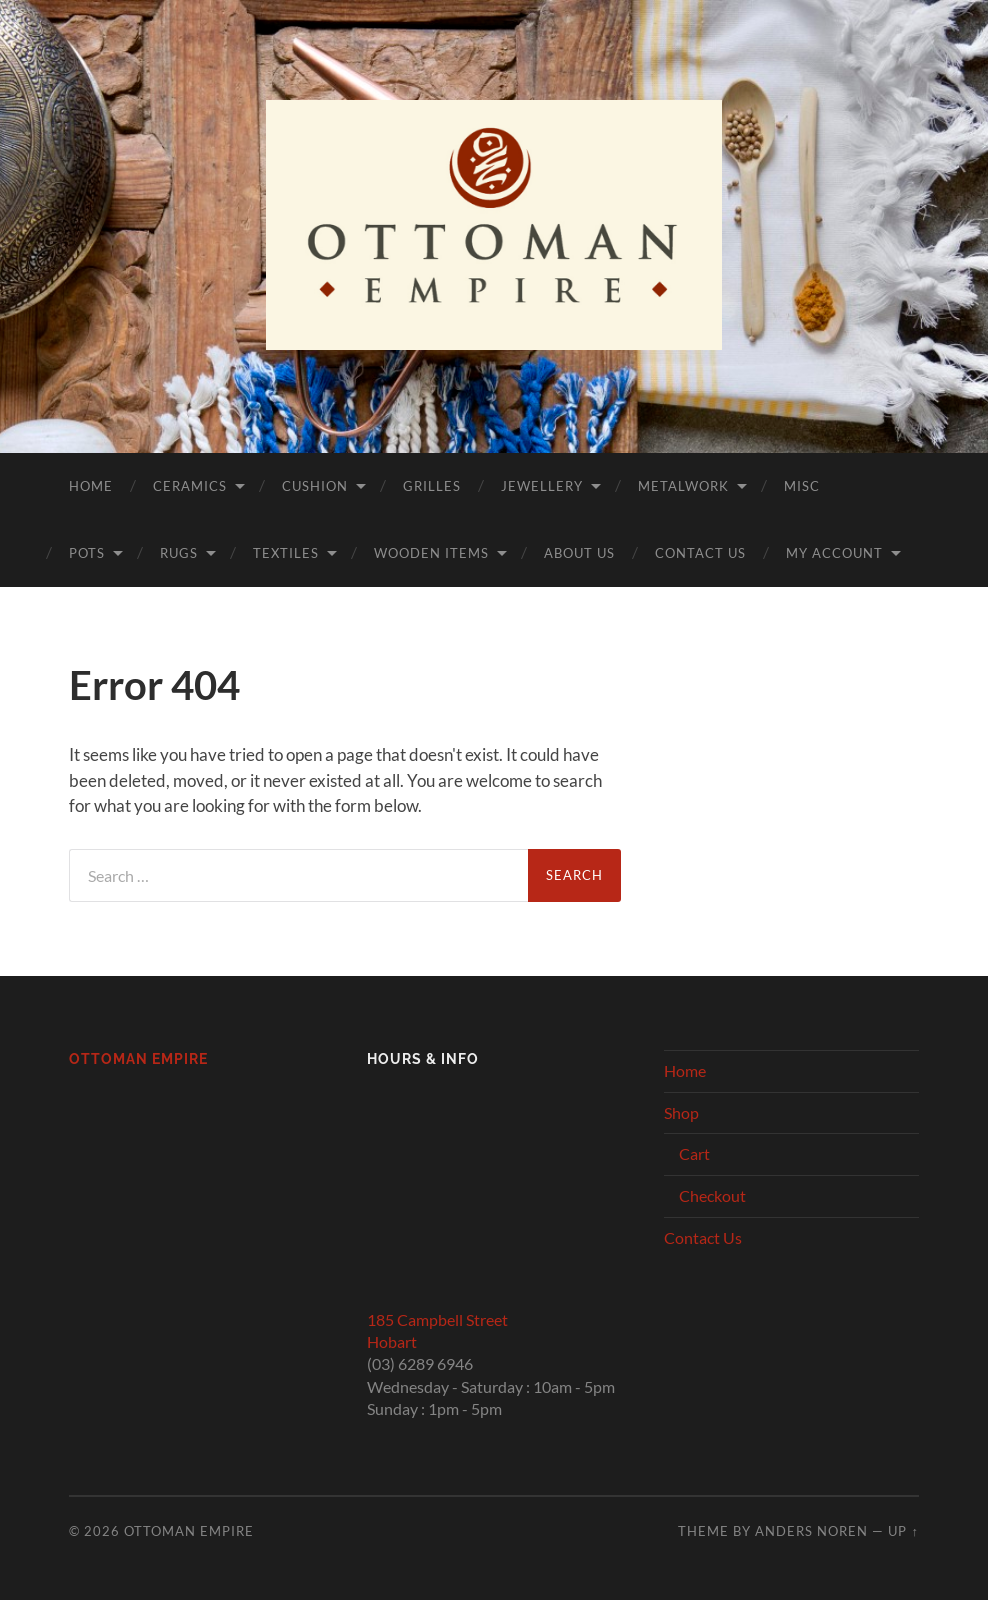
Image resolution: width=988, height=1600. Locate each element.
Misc (802, 486)
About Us (579, 553)
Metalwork (683, 486)
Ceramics (190, 486)
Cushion (315, 486)
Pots (87, 553)
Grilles (432, 486)
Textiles (286, 553)
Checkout (712, 1195)
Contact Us (700, 553)
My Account (834, 553)
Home (91, 486)
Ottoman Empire (138, 1058)
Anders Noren (811, 1531)
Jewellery (542, 486)
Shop (681, 1112)
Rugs (179, 553)
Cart (694, 1153)
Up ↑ (903, 1531)
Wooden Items (431, 553)
